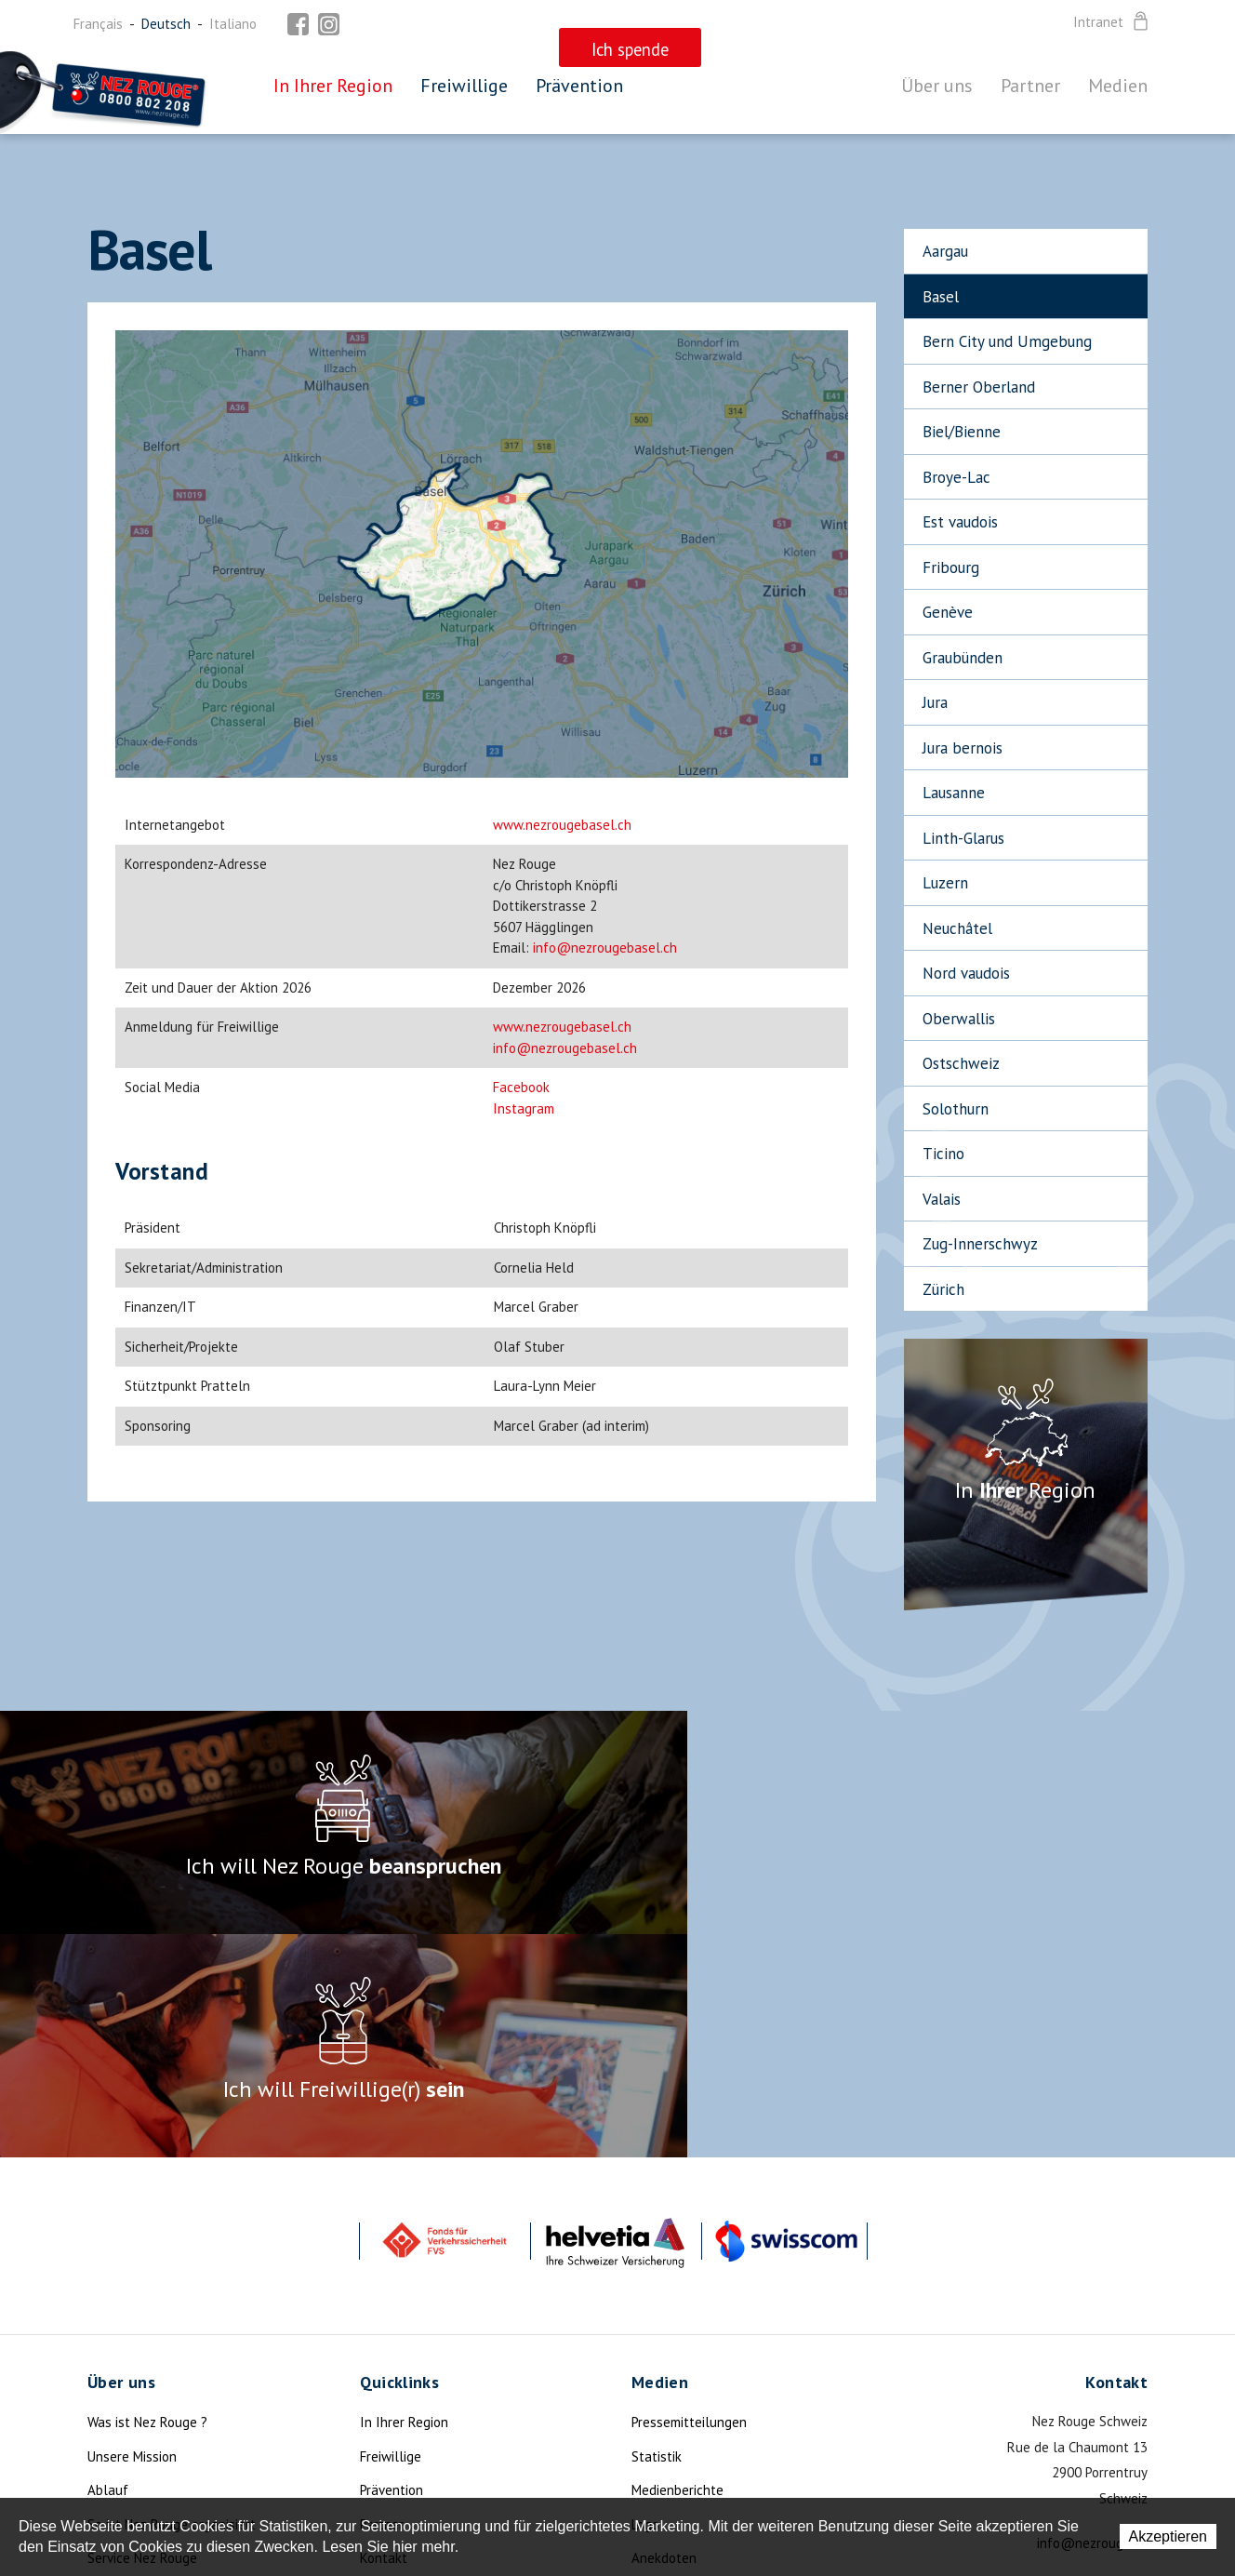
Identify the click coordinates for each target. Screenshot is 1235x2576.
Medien (1118, 85)
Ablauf (107, 2267)
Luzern (945, 883)
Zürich (943, 1289)
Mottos (652, 2369)
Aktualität (118, 2369)
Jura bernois (963, 748)
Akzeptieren (1168, 2536)
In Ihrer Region (332, 85)
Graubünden (963, 657)
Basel (941, 297)
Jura (935, 702)
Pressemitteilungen (689, 2199)
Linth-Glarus (963, 838)
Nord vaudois (966, 973)
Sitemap (384, 2369)
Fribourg (951, 567)
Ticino (943, 1153)
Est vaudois (960, 522)
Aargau (945, 251)
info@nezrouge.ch (1092, 2320)
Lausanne (954, 792)
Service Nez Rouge (142, 2334)
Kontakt (383, 2334)
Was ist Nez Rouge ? (147, 2199)
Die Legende (123, 2437)
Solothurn (956, 1109)
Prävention (579, 85)
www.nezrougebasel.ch (562, 825)
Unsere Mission (132, 2233)
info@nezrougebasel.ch (605, 947)
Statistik (656, 2233)
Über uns (937, 85)
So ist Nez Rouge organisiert (171, 2301)
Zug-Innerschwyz (980, 1244)
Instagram (523, 1108)
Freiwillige (464, 85)
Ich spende (120, 2402)
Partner (1030, 85)
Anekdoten (664, 2334)
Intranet (1112, 22)
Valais (942, 1199)
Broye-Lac (956, 477)
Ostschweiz (961, 1063)
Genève (948, 612)
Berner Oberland (979, 387)
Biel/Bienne (962, 431)
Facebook (521, 1087)
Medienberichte (677, 2267)
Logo (645, 2301)
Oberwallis (959, 1018)
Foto (644, 2402)
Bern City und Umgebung (1007, 341)
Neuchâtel (957, 928)
